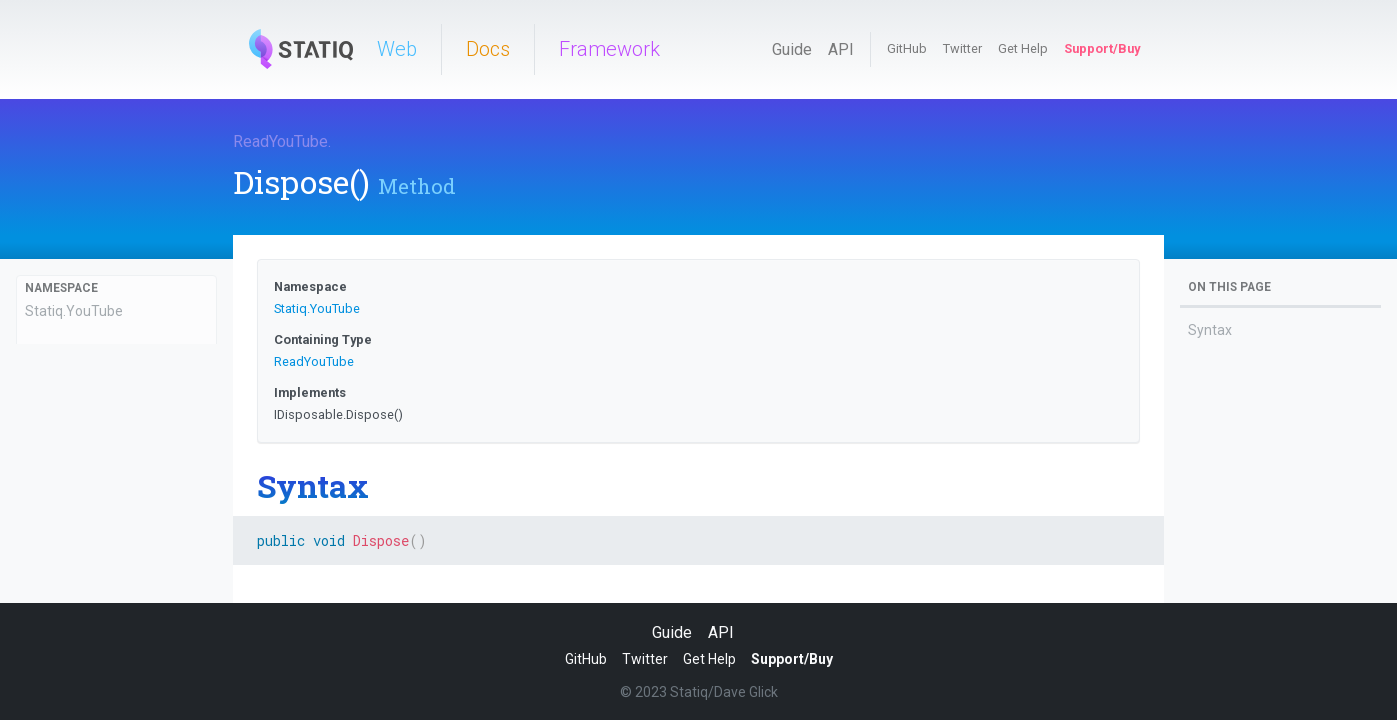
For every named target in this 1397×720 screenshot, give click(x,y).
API (841, 49)
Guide (792, 49)
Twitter (962, 48)
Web (397, 49)
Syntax (1210, 330)
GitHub (907, 48)
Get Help (1023, 48)
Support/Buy (1102, 48)
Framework (609, 49)
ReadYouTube (280, 141)
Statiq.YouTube (74, 311)
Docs (488, 49)
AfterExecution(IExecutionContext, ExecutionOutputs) (85, 578)
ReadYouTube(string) (92, 464)
